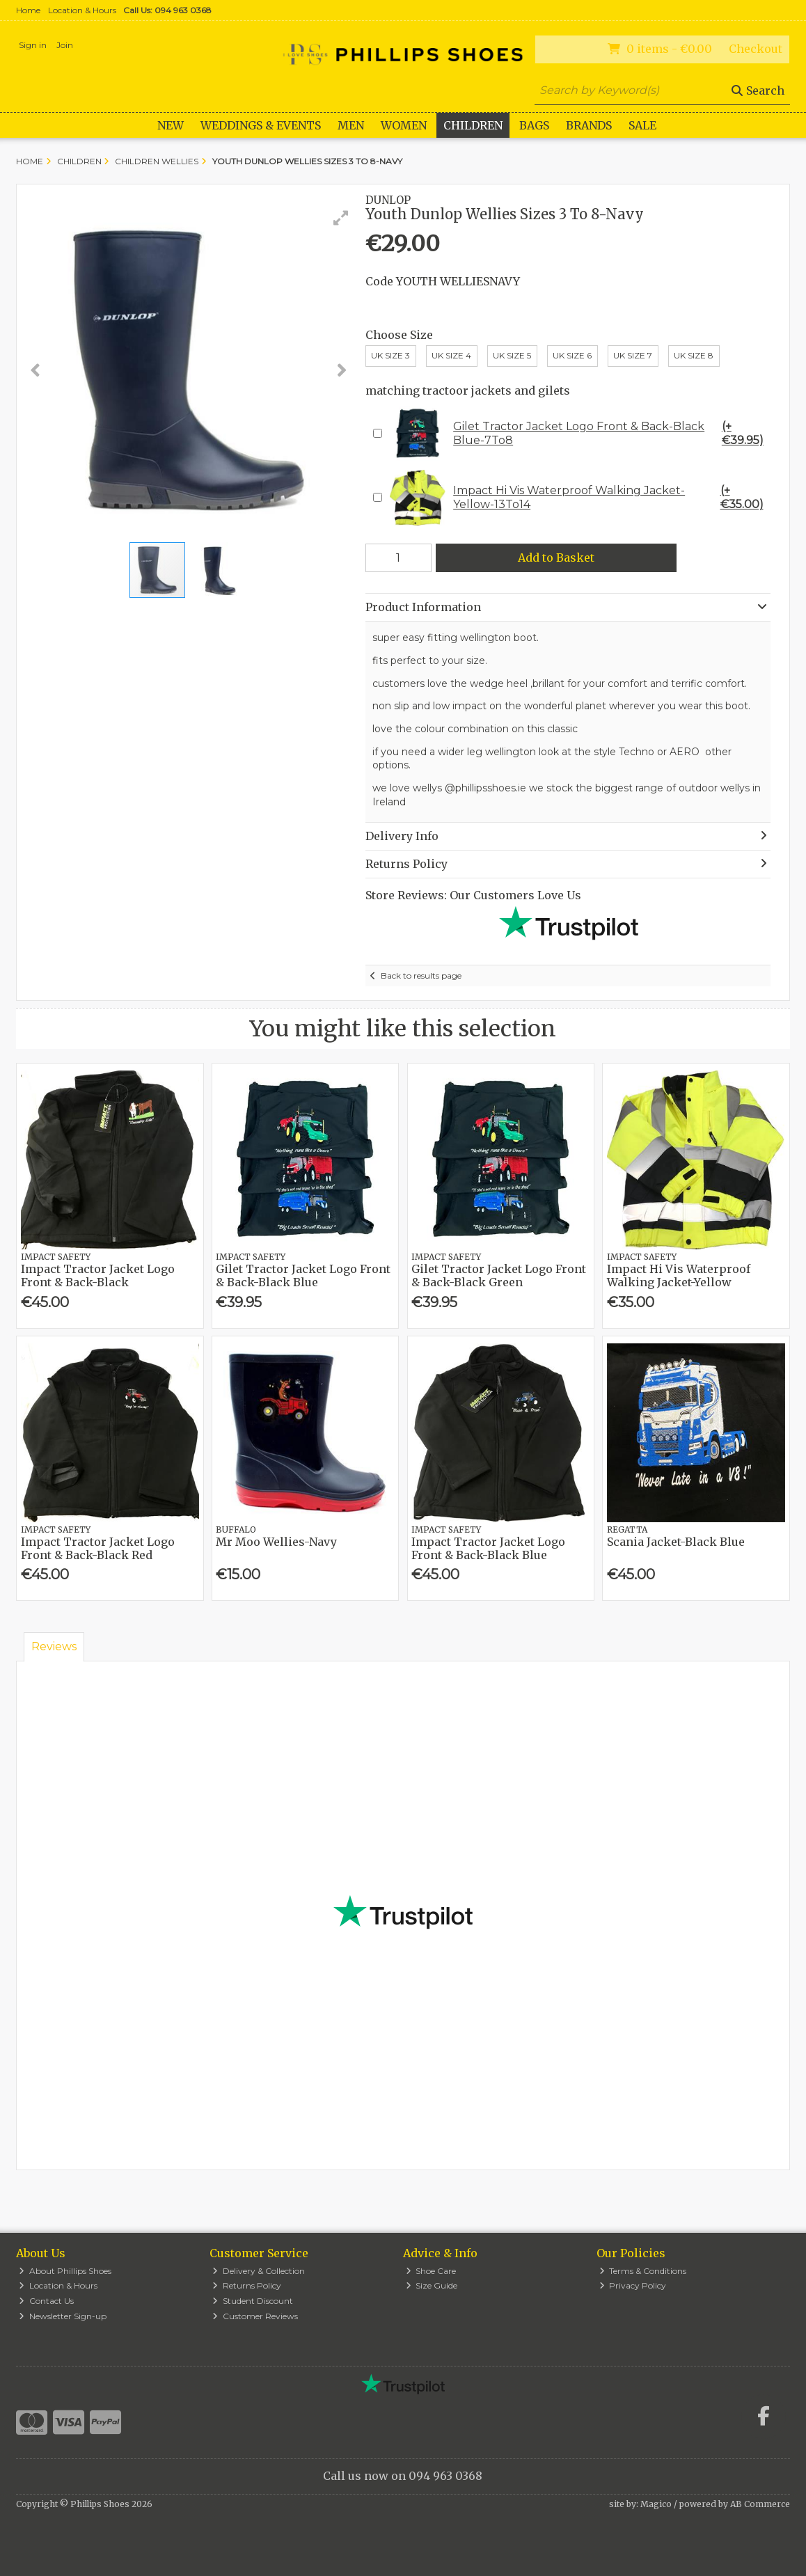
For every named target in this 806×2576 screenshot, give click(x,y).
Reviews (54, 1646)
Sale (642, 125)
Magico (656, 2504)
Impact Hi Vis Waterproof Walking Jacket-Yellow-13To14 (578, 497)
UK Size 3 (390, 355)
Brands (589, 125)
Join (64, 45)
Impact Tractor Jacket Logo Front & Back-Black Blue (488, 1548)
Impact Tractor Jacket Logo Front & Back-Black (98, 1275)
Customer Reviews (255, 2316)
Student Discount (252, 2301)
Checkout (755, 49)
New (170, 125)
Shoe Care (431, 2271)
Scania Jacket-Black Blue (676, 1542)
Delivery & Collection (258, 2271)
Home (28, 10)
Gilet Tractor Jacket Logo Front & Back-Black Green (498, 1275)
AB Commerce (760, 2504)
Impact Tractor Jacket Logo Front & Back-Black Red (98, 1548)
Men (351, 125)
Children (473, 125)
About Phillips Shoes (65, 2271)
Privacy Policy (633, 2285)
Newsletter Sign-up (62, 2316)
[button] (341, 218)
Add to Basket (556, 557)
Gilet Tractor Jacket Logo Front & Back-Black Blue (303, 1275)
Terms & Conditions (643, 2271)
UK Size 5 (512, 355)
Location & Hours (82, 10)
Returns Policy (246, 2285)
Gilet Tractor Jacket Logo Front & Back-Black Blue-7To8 (578, 433)
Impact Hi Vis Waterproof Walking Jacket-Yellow (678, 1275)
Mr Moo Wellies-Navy (276, 1542)
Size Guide (432, 2285)
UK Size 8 (693, 355)
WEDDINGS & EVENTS (260, 125)
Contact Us (46, 2301)
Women (404, 125)
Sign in (33, 45)
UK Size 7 (632, 355)
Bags (534, 125)
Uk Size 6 (572, 355)
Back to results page (421, 975)
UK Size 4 (451, 355)
